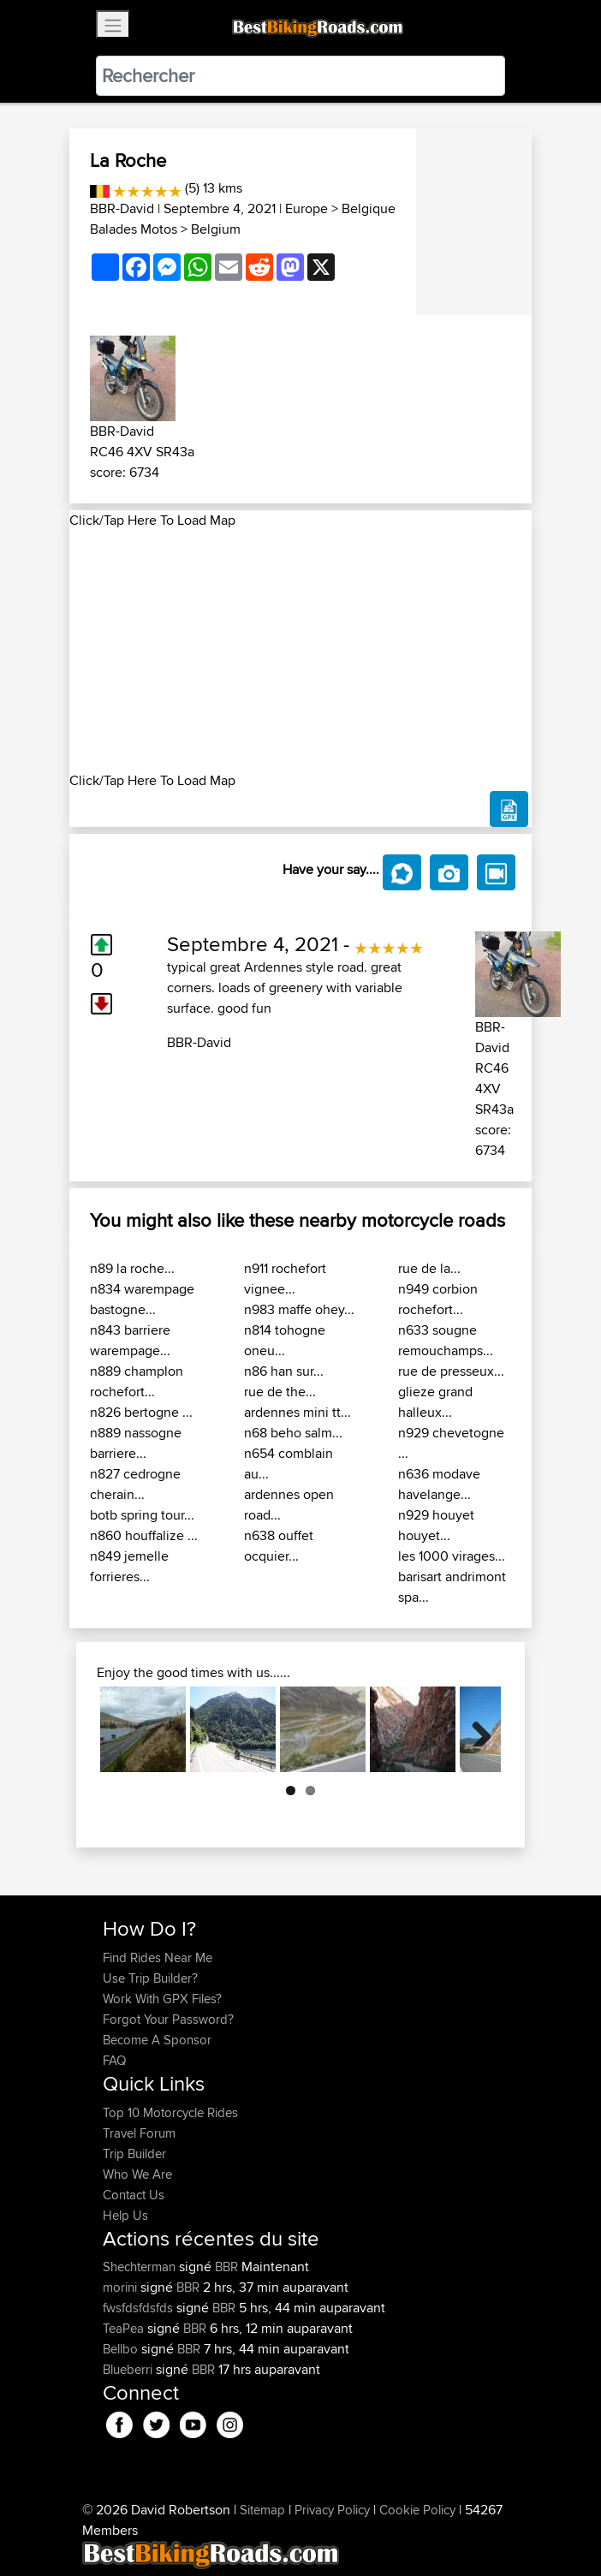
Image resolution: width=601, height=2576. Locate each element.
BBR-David (122, 208)
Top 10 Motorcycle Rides (170, 2112)
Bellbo (122, 2349)
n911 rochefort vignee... (285, 1278)
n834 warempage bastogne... (142, 1299)
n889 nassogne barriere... (135, 1443)
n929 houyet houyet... (436, 1525)
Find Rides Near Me (157, 1957)
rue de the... (280, 1391)
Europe (306, 208)
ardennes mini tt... (297, 1412)
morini (121, 2287)
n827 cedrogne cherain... (135, 1484)
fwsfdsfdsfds (139, 2308)
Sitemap (262, 2510)
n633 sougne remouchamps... (445, 1340)
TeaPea (125, 2328)
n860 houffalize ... (144, 1535)
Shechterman (141, 2267)
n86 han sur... (284, 1371)
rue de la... (429, 1268)
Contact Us (133, 2195)
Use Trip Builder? (150, 1978)
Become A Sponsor (157, 2040)
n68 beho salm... (293, 1433)
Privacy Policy (332, 2510)
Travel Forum (139, 2133)
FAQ (114, 2060)
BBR (226, 2267)
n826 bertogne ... (141, 1412)
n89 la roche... (132, 1268)
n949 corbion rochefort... (438, 1299)
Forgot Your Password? (168, 2019)
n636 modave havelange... (439, 1484)
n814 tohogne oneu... (284, 1340)
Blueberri (129, 2369)
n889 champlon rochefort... (136, 1381)
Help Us (125, 2215)
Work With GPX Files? (162, 1999)
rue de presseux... (451, 1371)
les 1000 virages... (451, 1556)
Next (475, 1729)
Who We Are (137, 2174)
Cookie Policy (417, 2510)
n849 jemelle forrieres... (129, 1566)
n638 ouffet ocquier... (278, 1546)
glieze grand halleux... (435, 1402)
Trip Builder (134, 2154)
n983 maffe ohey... (299, 1309)
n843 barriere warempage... (130, 1340)
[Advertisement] (300, 650)
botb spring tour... (142, 1515)
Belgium (216, 229)
